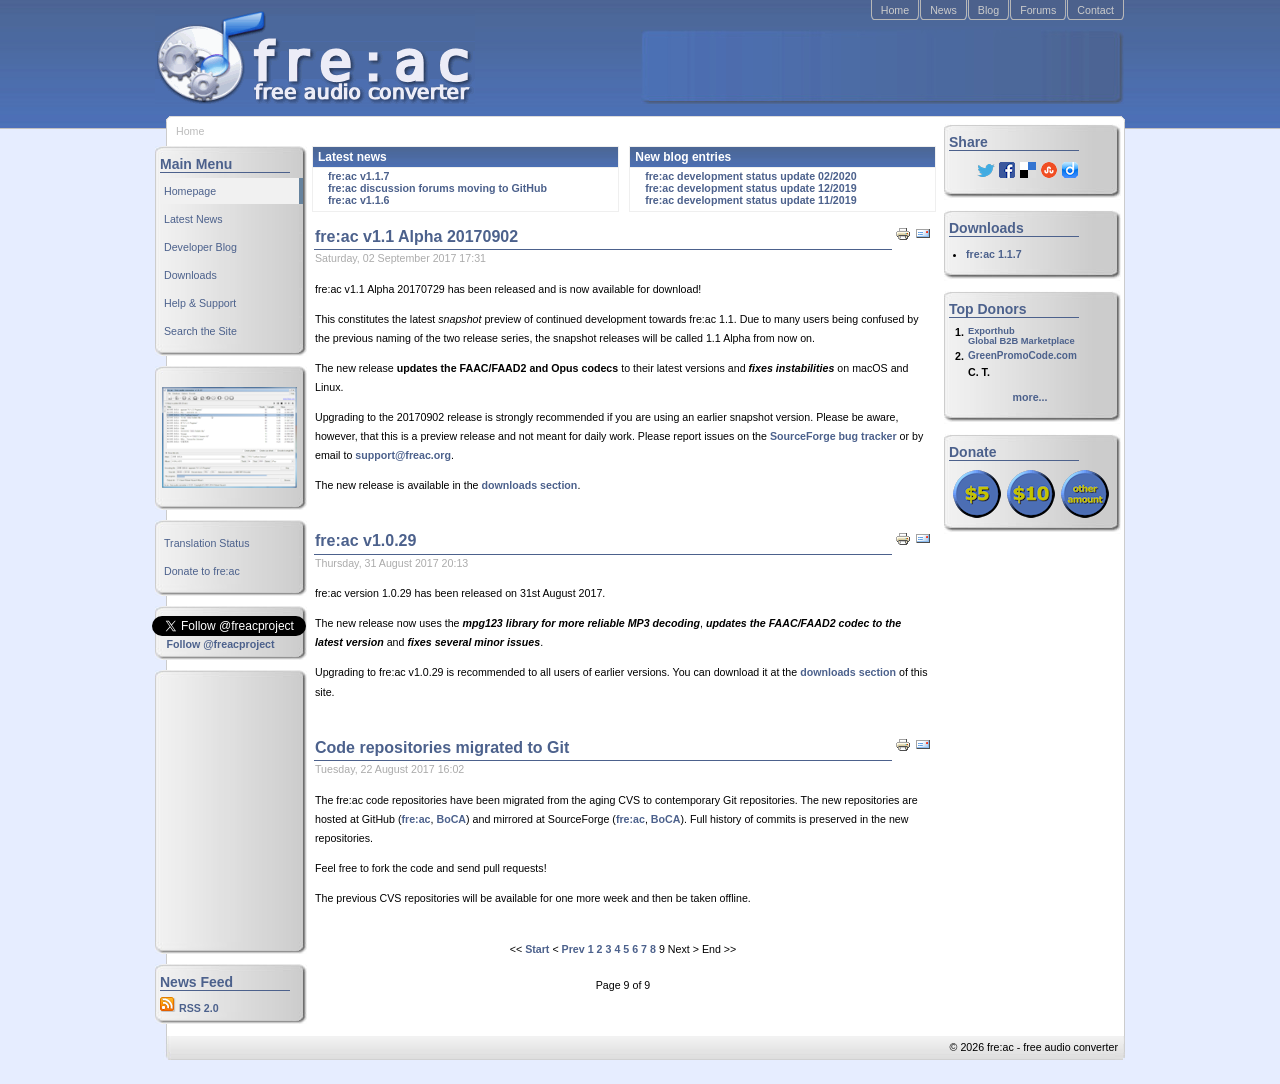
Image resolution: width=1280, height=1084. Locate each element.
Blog (988, 10)
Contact (1095, 10)
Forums (1038, 10)
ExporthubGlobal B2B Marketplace (1021, 336)
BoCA (451, 819)
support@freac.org (403, 455)
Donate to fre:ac (202, 571)
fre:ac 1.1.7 (994, 254)
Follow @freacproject (220, 644)
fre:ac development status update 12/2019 (750, 188)
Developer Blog (200, 247)
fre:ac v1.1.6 (359, 200)
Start (537, 949)
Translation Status (207, 543)
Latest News (193, 219)
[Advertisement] (881, 66)
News (943, 10)
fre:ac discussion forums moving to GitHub (437, 188)
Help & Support (200, 303)
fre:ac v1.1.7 (359, 176)
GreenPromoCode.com (1022, 355)
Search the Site (200, 331)
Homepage (190, 191)
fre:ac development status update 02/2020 (750, 176)
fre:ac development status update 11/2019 (750, 200)
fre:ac (415, 819)
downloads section (529, 485)
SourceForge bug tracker (833, 436)
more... (1030, 397)
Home (895, 10)
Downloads (190, 275)
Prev (573, 949)
